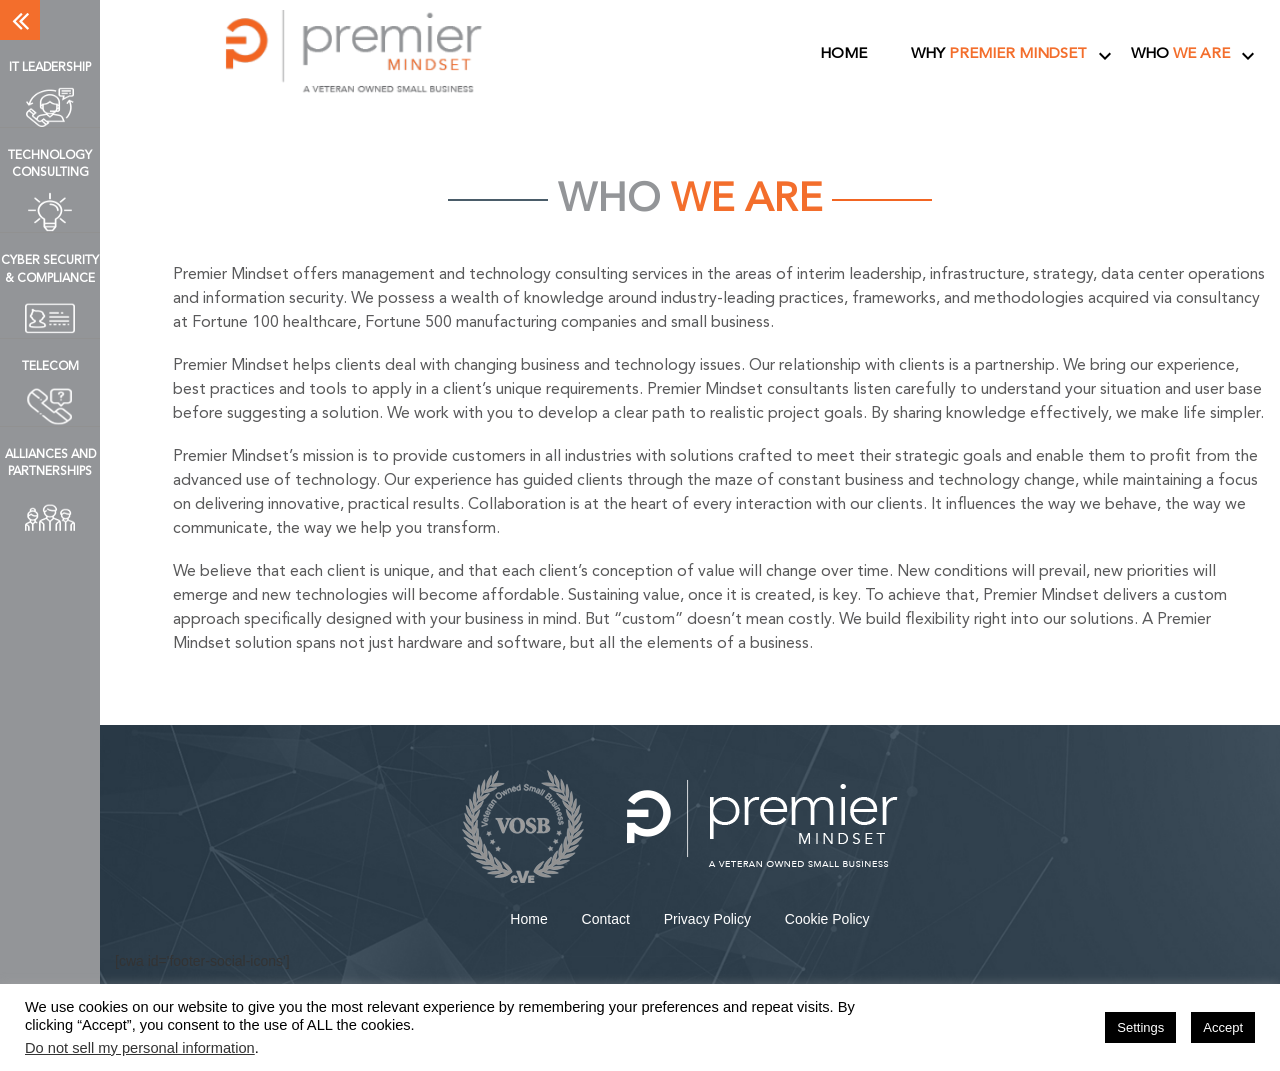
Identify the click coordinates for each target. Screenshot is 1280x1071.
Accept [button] (1223, 1027)
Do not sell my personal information (140, 1048)
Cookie (827, 919)
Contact (606, 919)
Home (843, 54)
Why (999, 54)
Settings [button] (1140, 1027)
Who (1180, 54)
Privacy (707, 919)
